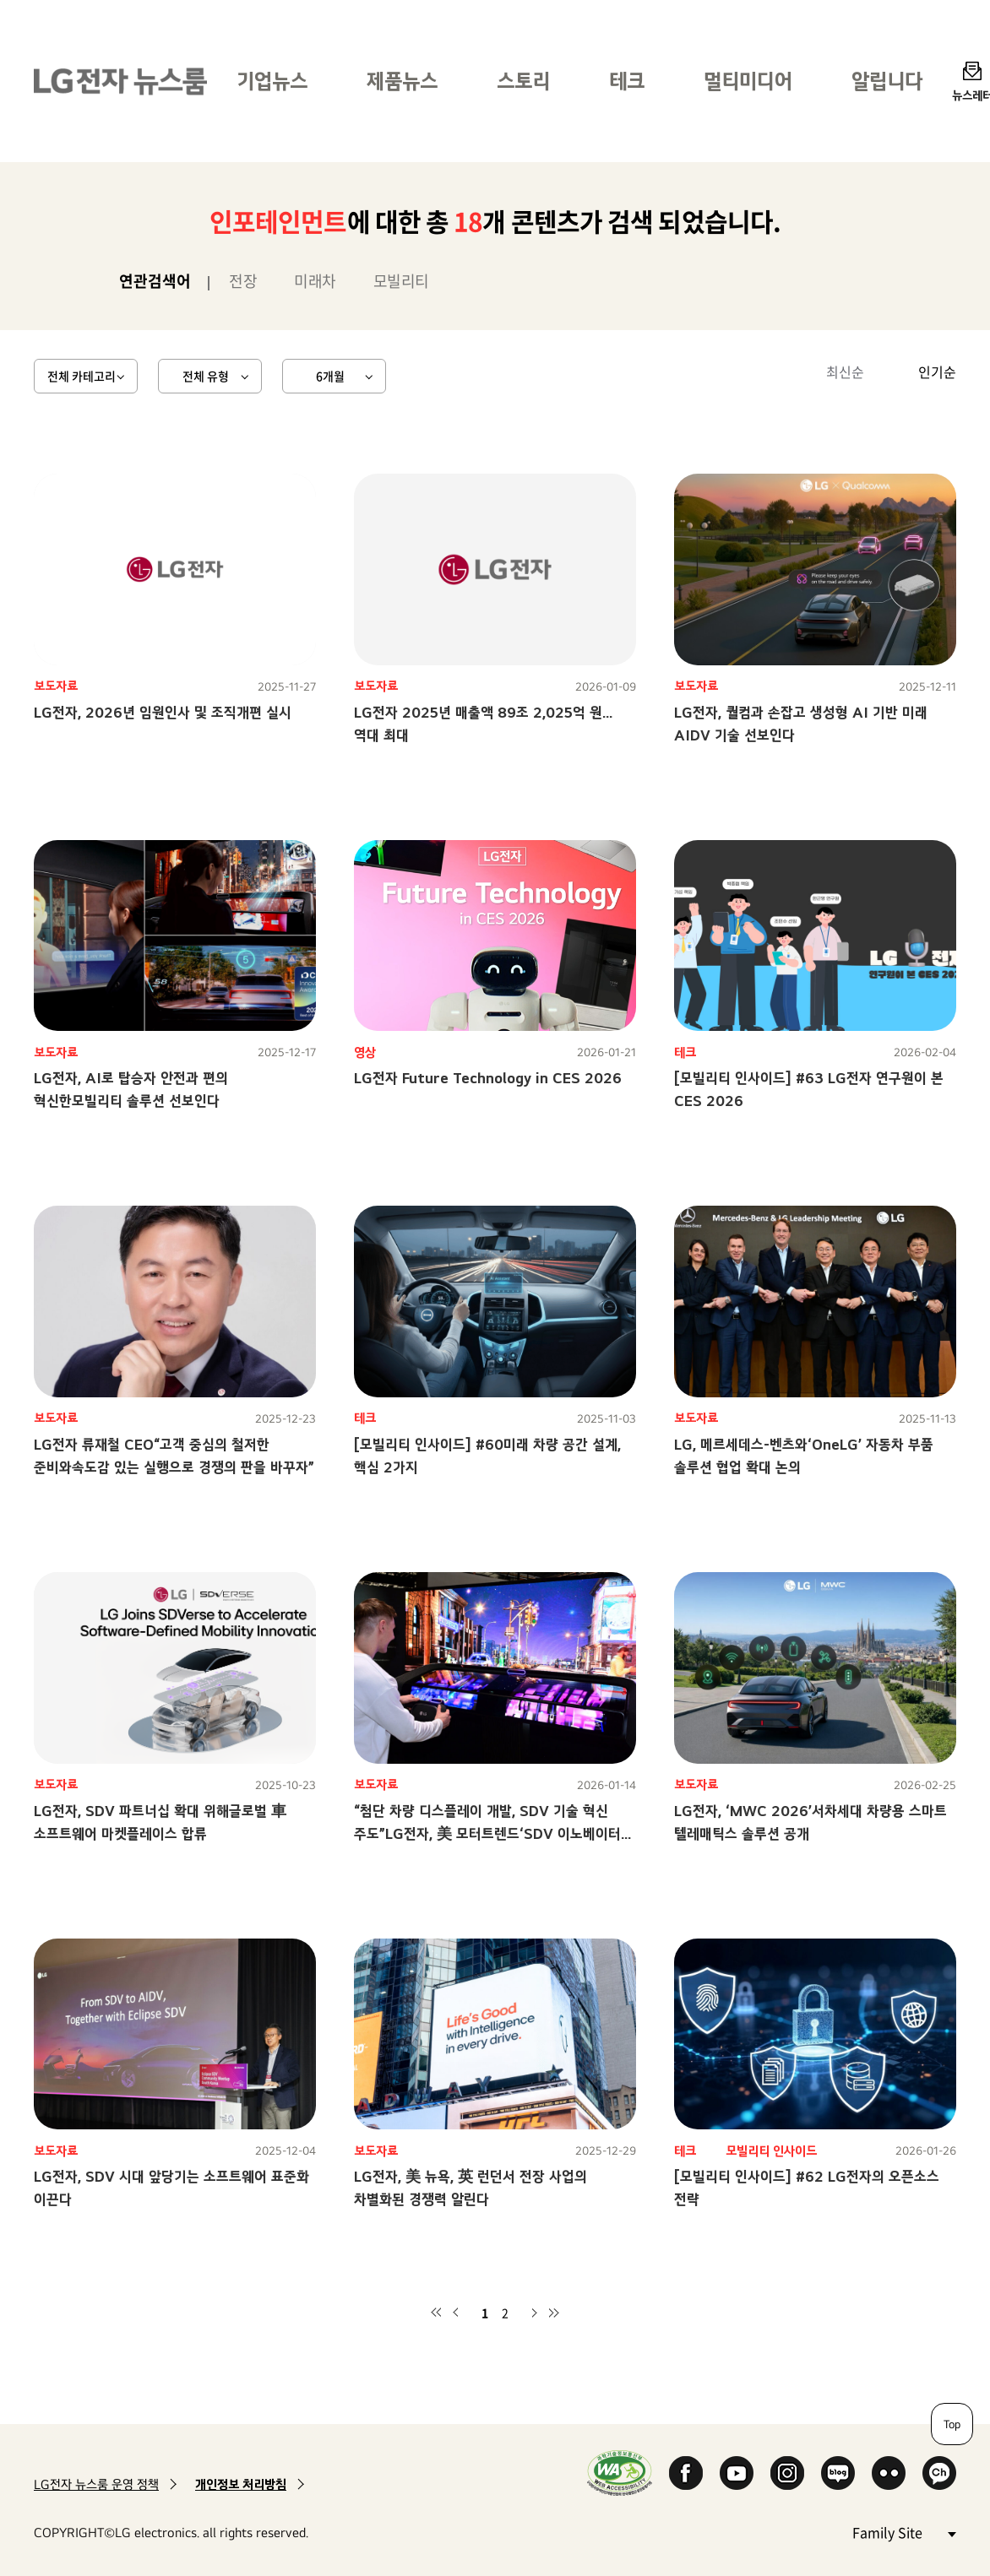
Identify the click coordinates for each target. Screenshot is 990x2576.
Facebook (686, 2473)
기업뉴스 (272, 81)
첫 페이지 (435, 2312)
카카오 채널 (939, 2473)
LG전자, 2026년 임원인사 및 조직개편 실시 (162, 712)
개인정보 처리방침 (240, 2484)
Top (952, 2424)
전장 (243, 280)
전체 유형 (205, 375)
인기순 (937, 371)
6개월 (330, 375)
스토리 (523, 81)
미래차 (315, 280)
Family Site (903, 2531)
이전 (456, 2312)
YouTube (736, 2473)
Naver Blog (838, 2473)
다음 (533, 2312)
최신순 (845, 371)
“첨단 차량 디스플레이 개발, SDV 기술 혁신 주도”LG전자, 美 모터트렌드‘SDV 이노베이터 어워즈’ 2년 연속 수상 (487, 1833)
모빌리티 (401, 280)
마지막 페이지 (554, 2312)
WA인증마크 (619, 2472)
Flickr (889, 2473)
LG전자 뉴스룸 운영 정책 (96, 2484)
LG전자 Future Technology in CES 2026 (488, 1078)
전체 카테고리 (81, 375)
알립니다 (886, 81)
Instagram (787, 2473)
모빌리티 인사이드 (771, 2151)
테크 (627, 81)
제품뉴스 (402, 81)
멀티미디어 (748, 81)
